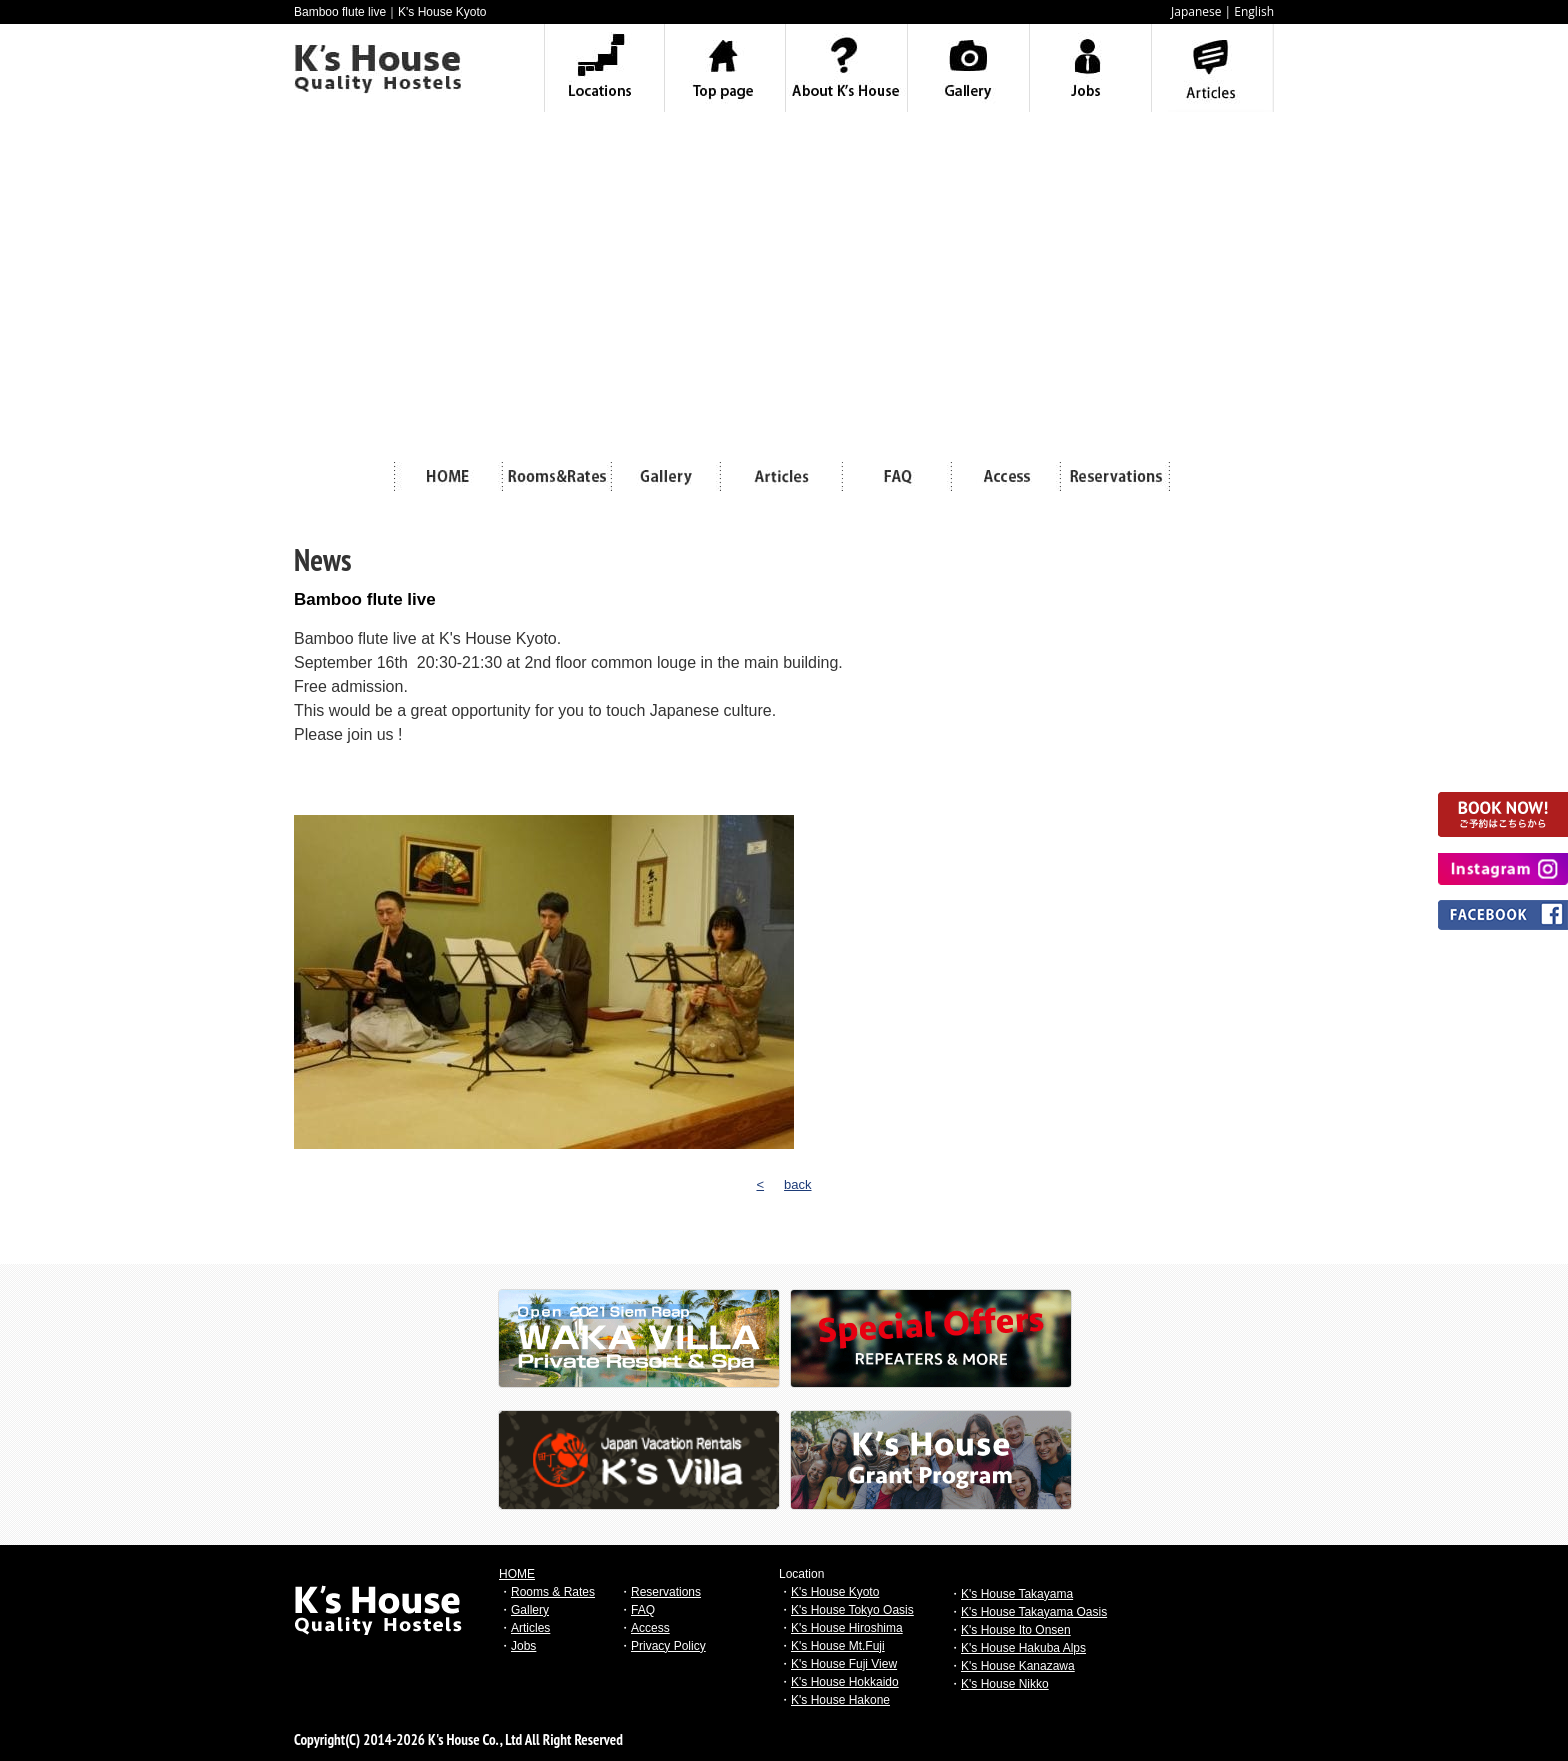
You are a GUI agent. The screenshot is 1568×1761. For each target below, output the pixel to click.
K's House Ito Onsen (1016, 1630)
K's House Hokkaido (845, 1682)
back (797, 1184)
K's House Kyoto (835, 1592)
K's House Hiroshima (847, 1628)
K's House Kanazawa (1018, 1666)
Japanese (1196, 11)
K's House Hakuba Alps (1023, 1648)
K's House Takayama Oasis (1034, 1612)
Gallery (530, 1610)
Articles (530, 1628)
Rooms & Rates (553, 1592)
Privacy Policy (668, 1646)
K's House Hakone (840, 1700)
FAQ (643, 1610)
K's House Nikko (1005, 1684)
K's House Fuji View (844, 1664)
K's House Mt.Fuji (838, 1646)
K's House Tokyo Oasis (852, 1610)
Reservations (666, 1592)
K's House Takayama (1017, 1594)
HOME (517, 1574)
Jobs (523, 1646)
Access (650, 1628)
